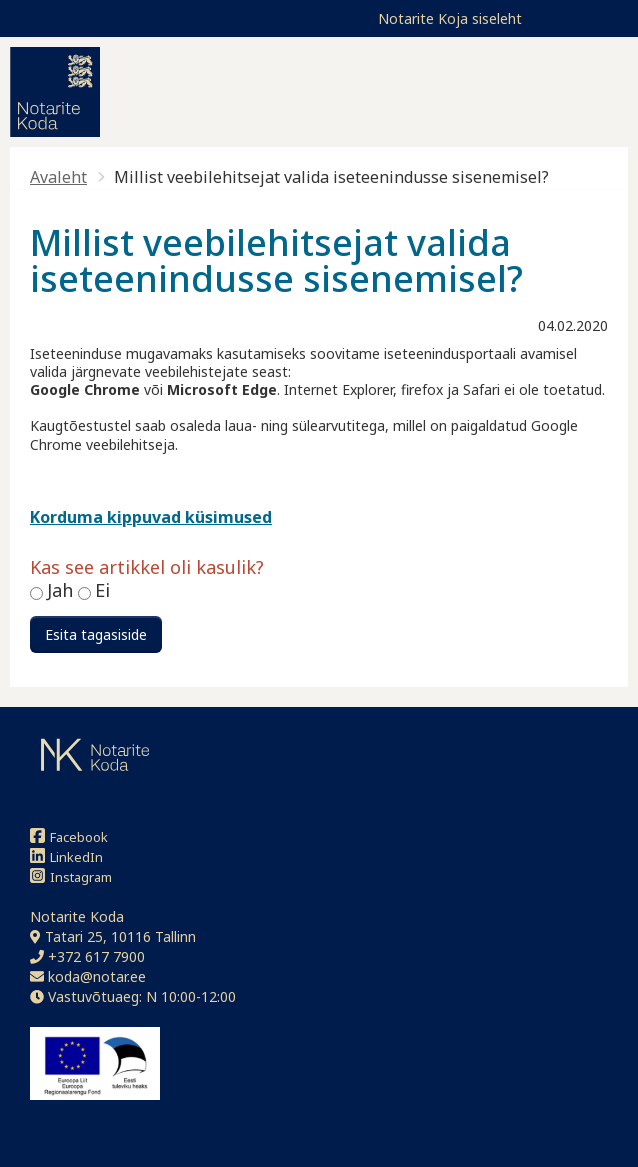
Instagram (71, 876)
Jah (62, 590)
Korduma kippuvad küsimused (151, 517)
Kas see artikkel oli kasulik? (147, 568)
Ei (102, 590)
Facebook (69, 836)
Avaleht (58, 177)
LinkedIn (66, 856)
